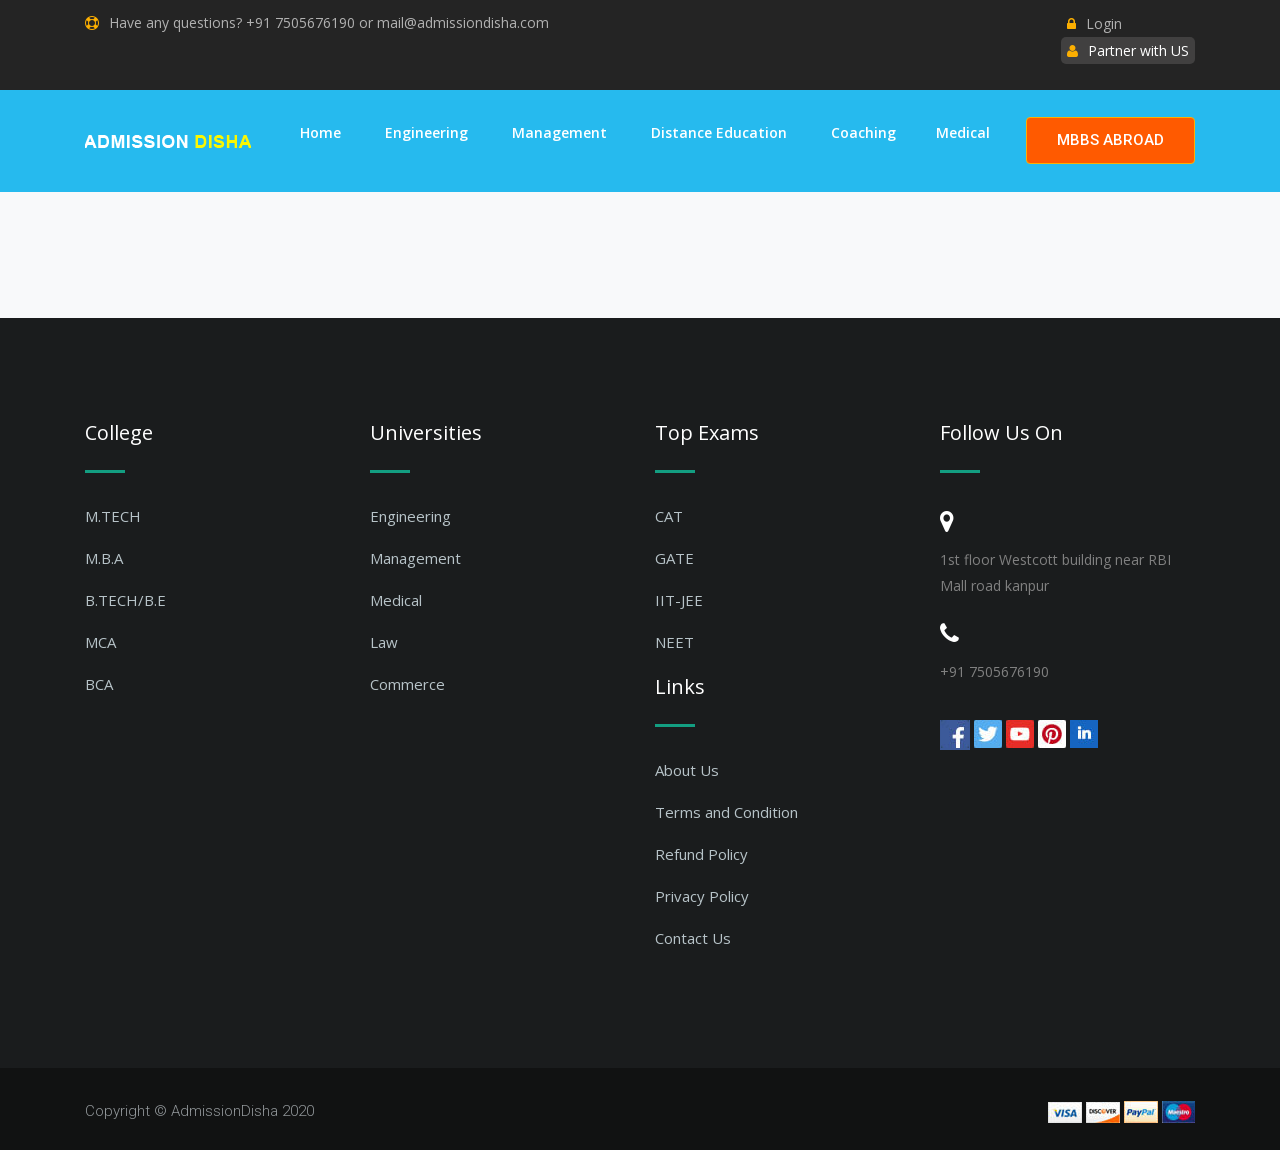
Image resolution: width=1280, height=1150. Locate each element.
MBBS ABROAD (1110, 140)
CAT (669, 516)
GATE (674, 558)
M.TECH (113, 516)
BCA (99, 684)
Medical (963, 132)
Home (320, 132)
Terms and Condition (726, 812)
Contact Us (693, 938)
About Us (687, 770)
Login (1094, 23)
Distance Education (719, 132)
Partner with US (1138, 50)
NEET (674, 642)
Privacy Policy (702, 896)
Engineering (426, 132)
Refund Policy (701, 854)
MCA (100, 642)
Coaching (863, 132)
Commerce (407, 684)
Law (384, 642)
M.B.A (104, 558)
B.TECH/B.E (125, 600)
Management (559, 132)
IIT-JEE (679, 600)
